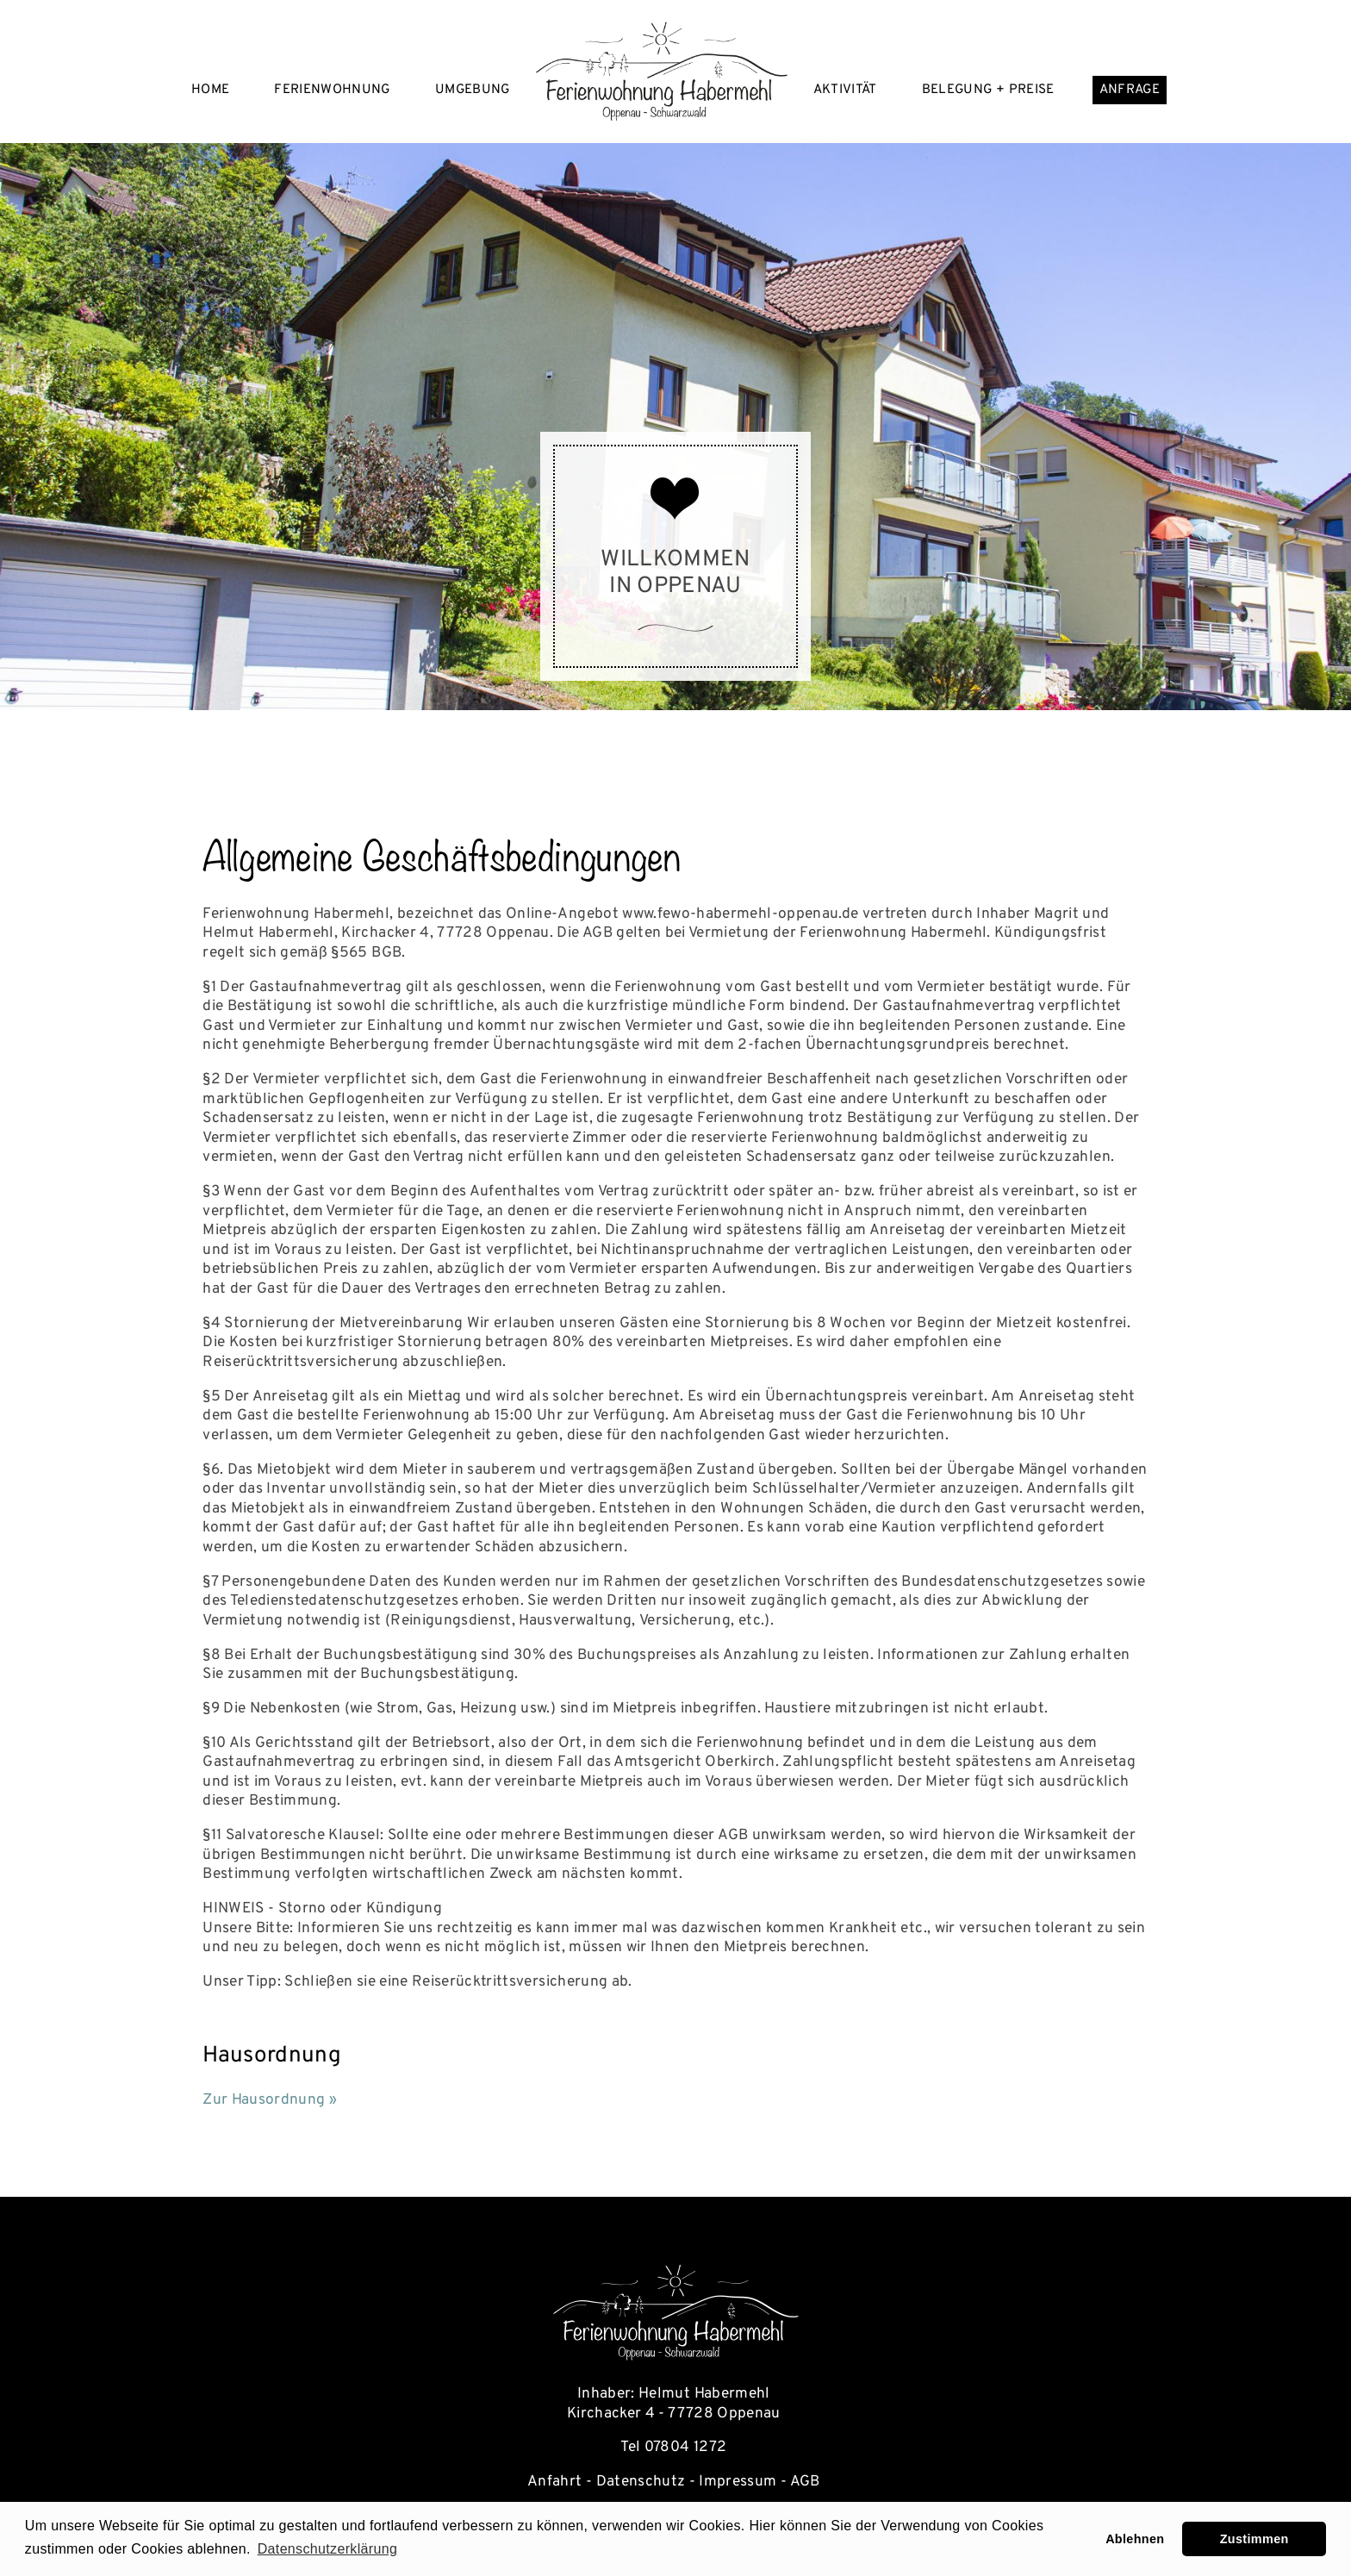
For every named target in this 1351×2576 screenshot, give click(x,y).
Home (210, 90)
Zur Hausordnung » (269, 2100)
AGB (807, 2482)
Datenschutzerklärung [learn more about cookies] (328, 2549)
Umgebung (472, 90)
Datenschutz (641, 2482)
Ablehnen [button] (1134, 2539)
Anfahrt (554, 2482)
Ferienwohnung (332, 90)
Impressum (737, 2482)
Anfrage (1129, 90)
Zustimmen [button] (1254, 2539)
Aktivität (845, 90)
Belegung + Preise (988, 90)
